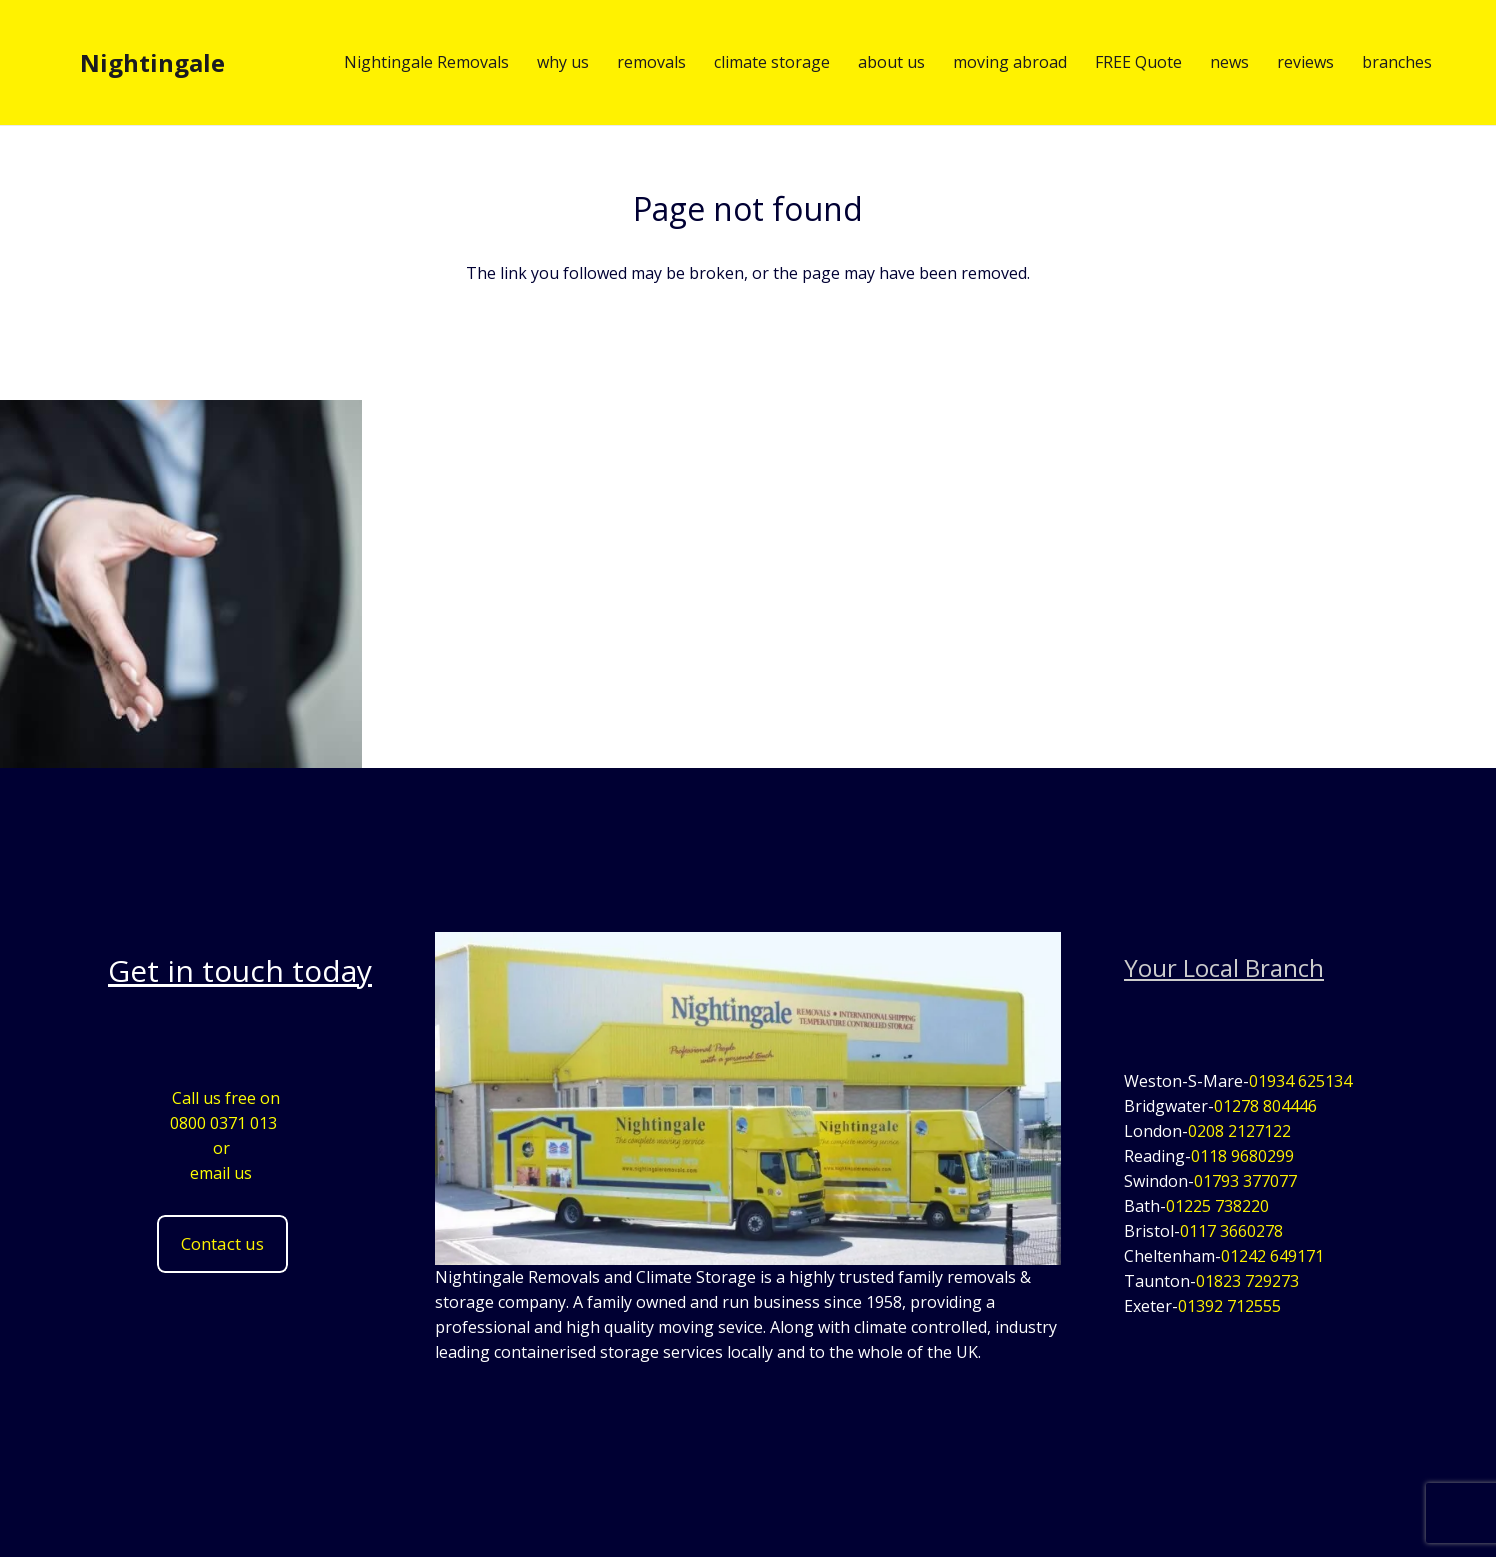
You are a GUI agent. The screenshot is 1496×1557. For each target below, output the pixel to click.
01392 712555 (1229, 1306)
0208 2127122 (1239, 1131)
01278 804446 (1265, 1106)
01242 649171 (1272, 1256)
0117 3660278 (1231, 1231)
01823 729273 (1247, 1281)
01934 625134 (1300, 1081)
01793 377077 (1245, 1181)
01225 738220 (1217, 1206)
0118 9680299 (1242, 1156)
